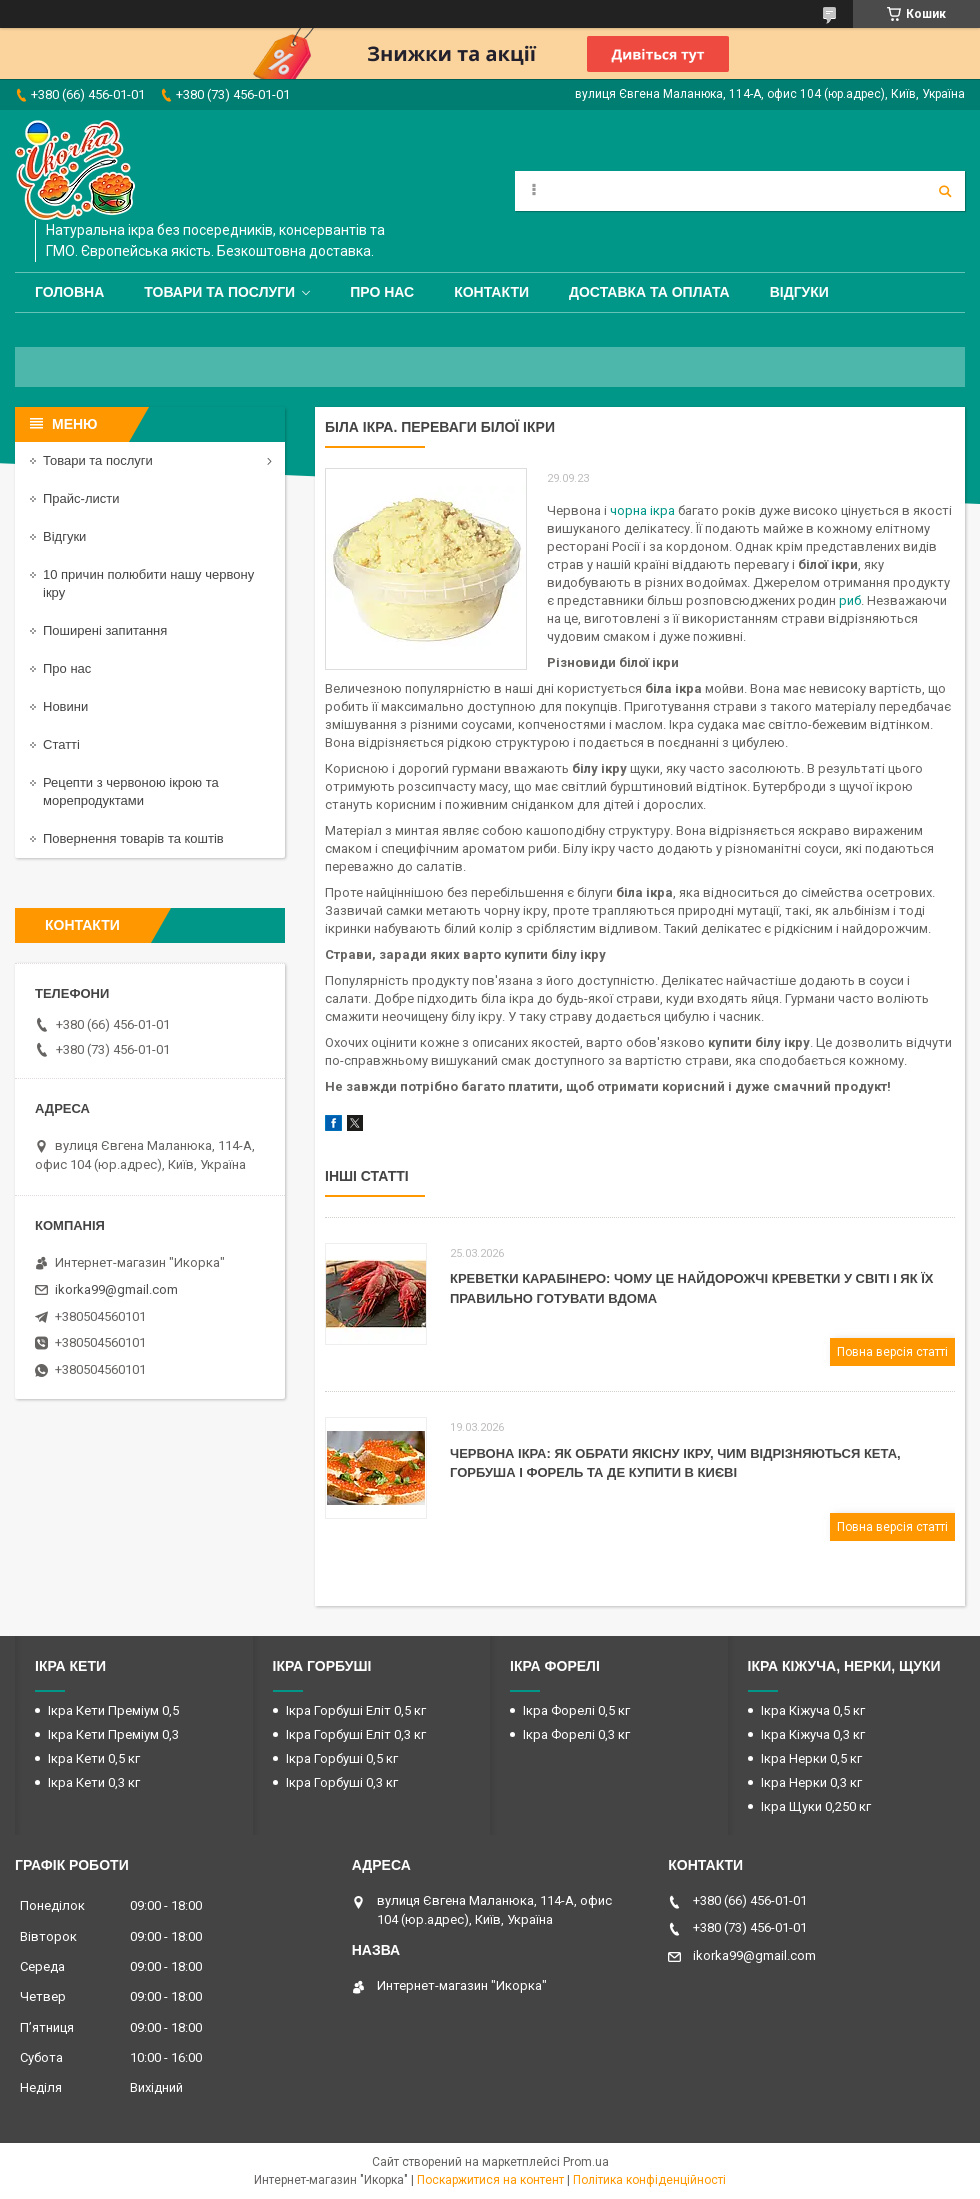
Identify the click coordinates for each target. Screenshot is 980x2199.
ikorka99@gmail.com (116, 1289)
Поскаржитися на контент (490, 2180)
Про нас (382, 292)
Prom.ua (586, 2162)
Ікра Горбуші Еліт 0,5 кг (356, 1710)
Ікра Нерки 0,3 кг (811, 1782)
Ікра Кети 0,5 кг (94, 1758)
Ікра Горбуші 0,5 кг (342, 1758)
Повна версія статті (892, 1352)
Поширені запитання (105, 630)
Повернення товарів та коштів (133, 838)
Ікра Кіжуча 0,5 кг (813, 1710)
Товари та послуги (219, 292)
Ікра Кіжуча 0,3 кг (813, 1734)
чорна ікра (642, 510)
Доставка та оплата (649, 292)
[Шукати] (945, 191)
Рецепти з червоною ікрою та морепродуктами (131, 791)
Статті (61, 744)
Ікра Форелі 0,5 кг (576, 1710)
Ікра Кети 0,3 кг (94, 1782)
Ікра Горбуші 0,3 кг (342, 1782)
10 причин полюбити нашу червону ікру (148, 583)
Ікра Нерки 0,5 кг (811, 1758)
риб (850, 600)
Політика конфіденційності (649, 2180)
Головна (69, 292)
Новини (65, 706)
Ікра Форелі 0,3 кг (576, 1734)
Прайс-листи (81, 498)
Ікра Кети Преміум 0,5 (113, 1710)
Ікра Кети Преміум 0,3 (113, 1734)
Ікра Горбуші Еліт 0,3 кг (356, 1734)
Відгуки (799, 292)
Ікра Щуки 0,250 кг (816, 1806)
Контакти (491, 292)
